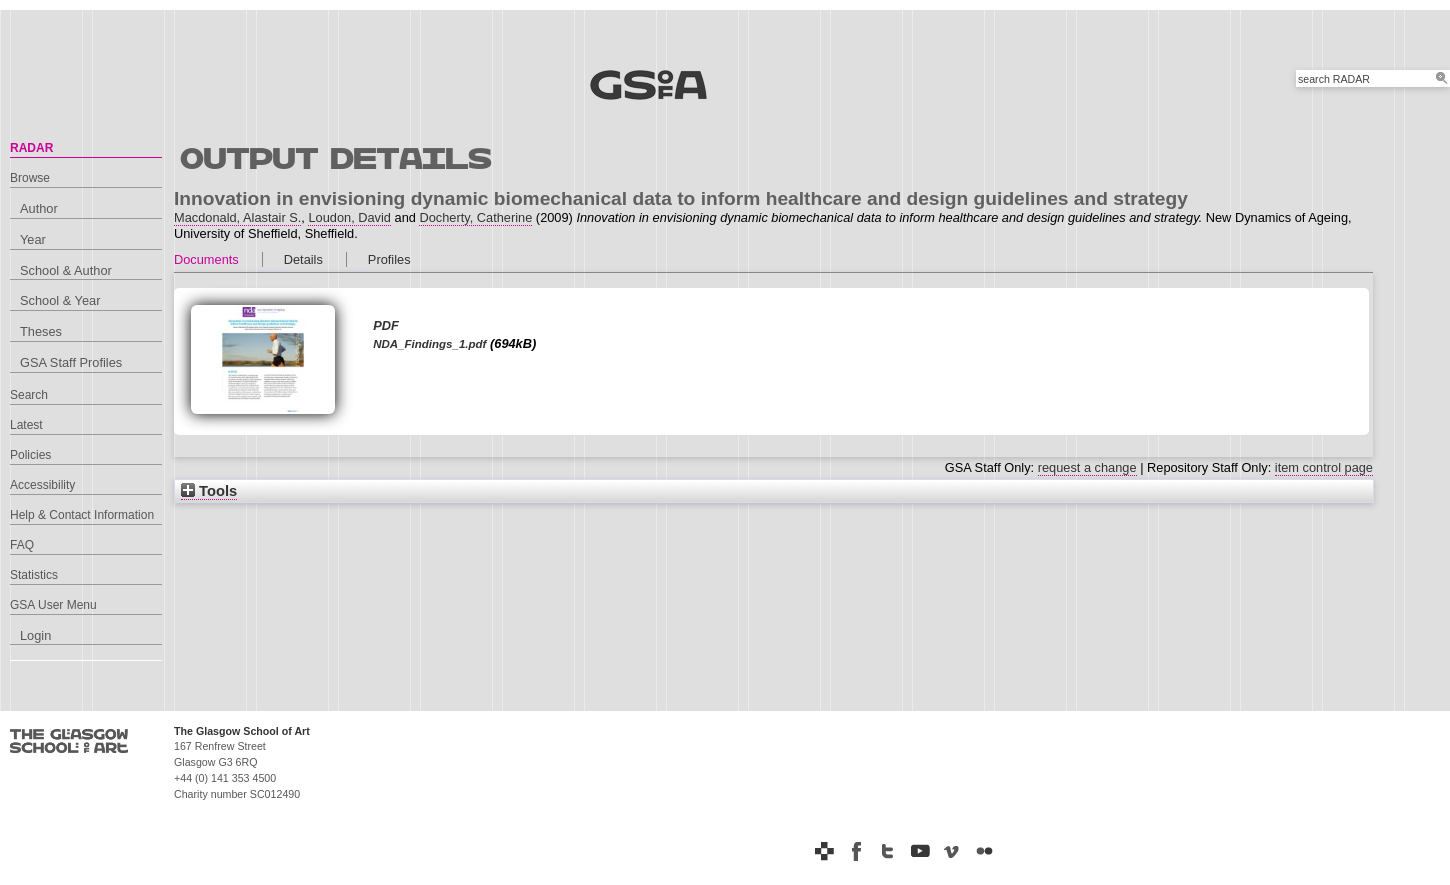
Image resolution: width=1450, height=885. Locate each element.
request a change (1087, 467)
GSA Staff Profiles (71, 362)
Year (33, 239)
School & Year (60, 300)
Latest (26, 425)
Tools (209, 491)
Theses (41, 331)
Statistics (34, 575)
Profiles (389, 259)
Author (39, 208)
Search (29, 395)
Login (35, 635)
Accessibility (42, 485)
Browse (30, 178)
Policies (30, 455)
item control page (1324, 467)
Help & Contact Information (82, 515)
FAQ (22, 545)
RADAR (31, 148)
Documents (206, 259)
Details (303, 259)
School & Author (66, 270)
